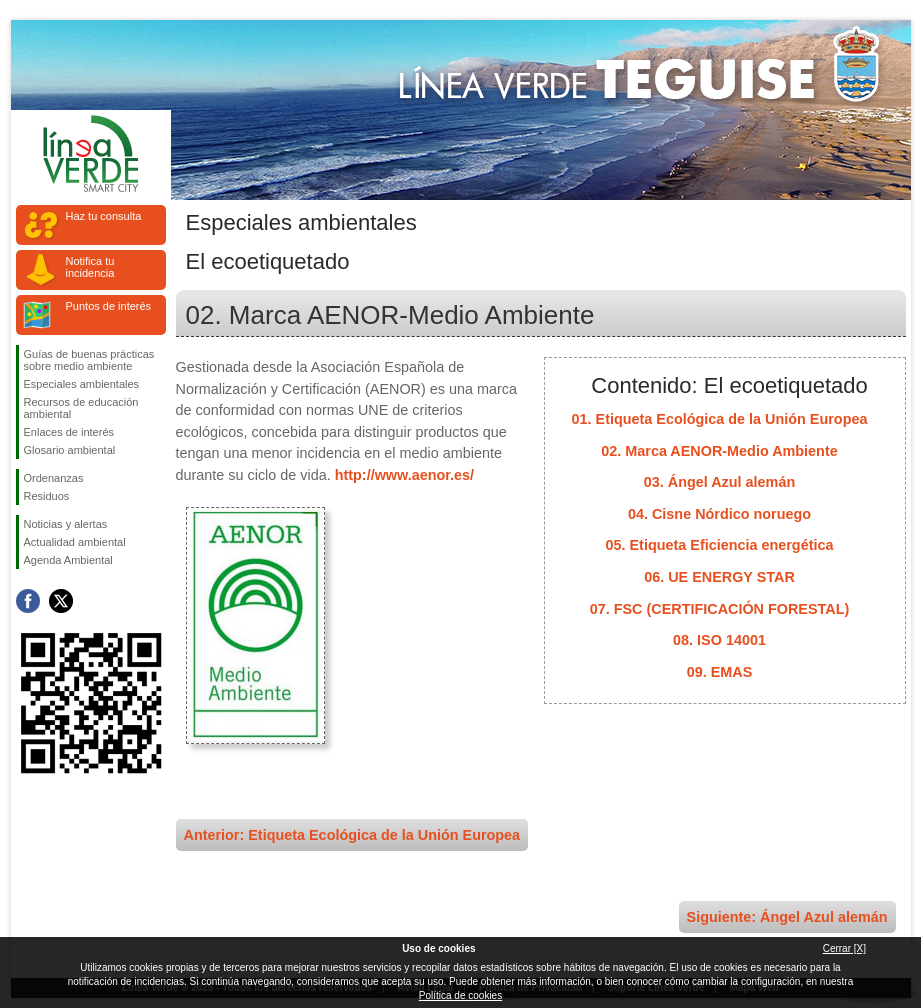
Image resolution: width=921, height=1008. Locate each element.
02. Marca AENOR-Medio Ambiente (719, 451)
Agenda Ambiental (68, 560)
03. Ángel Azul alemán (719, 482)
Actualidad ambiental (75, 542)
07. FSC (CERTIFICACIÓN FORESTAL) (720, 609)
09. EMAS (720, 672)
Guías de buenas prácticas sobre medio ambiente (89, 360)
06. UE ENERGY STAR (719, 577)
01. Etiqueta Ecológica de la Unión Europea (720, 419)
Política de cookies (460, 995)
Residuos (47, 496)
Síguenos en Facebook (28, 601)
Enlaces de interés (69, 432)
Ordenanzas (54, 478)
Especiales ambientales (82, 384)
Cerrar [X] (844, 948)
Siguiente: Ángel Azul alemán (787, 917)
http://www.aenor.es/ (404, 475)
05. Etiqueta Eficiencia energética (720, 545)
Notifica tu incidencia (90, 267)
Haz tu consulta (104, 216)
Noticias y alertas (66, 524)
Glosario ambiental (70, 450)
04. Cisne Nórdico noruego (719, 514)
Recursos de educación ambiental (81, 408)
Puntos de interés (109, 306)
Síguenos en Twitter (61, 601)
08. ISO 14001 (719, 640)
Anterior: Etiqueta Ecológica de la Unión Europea (352, 835)
